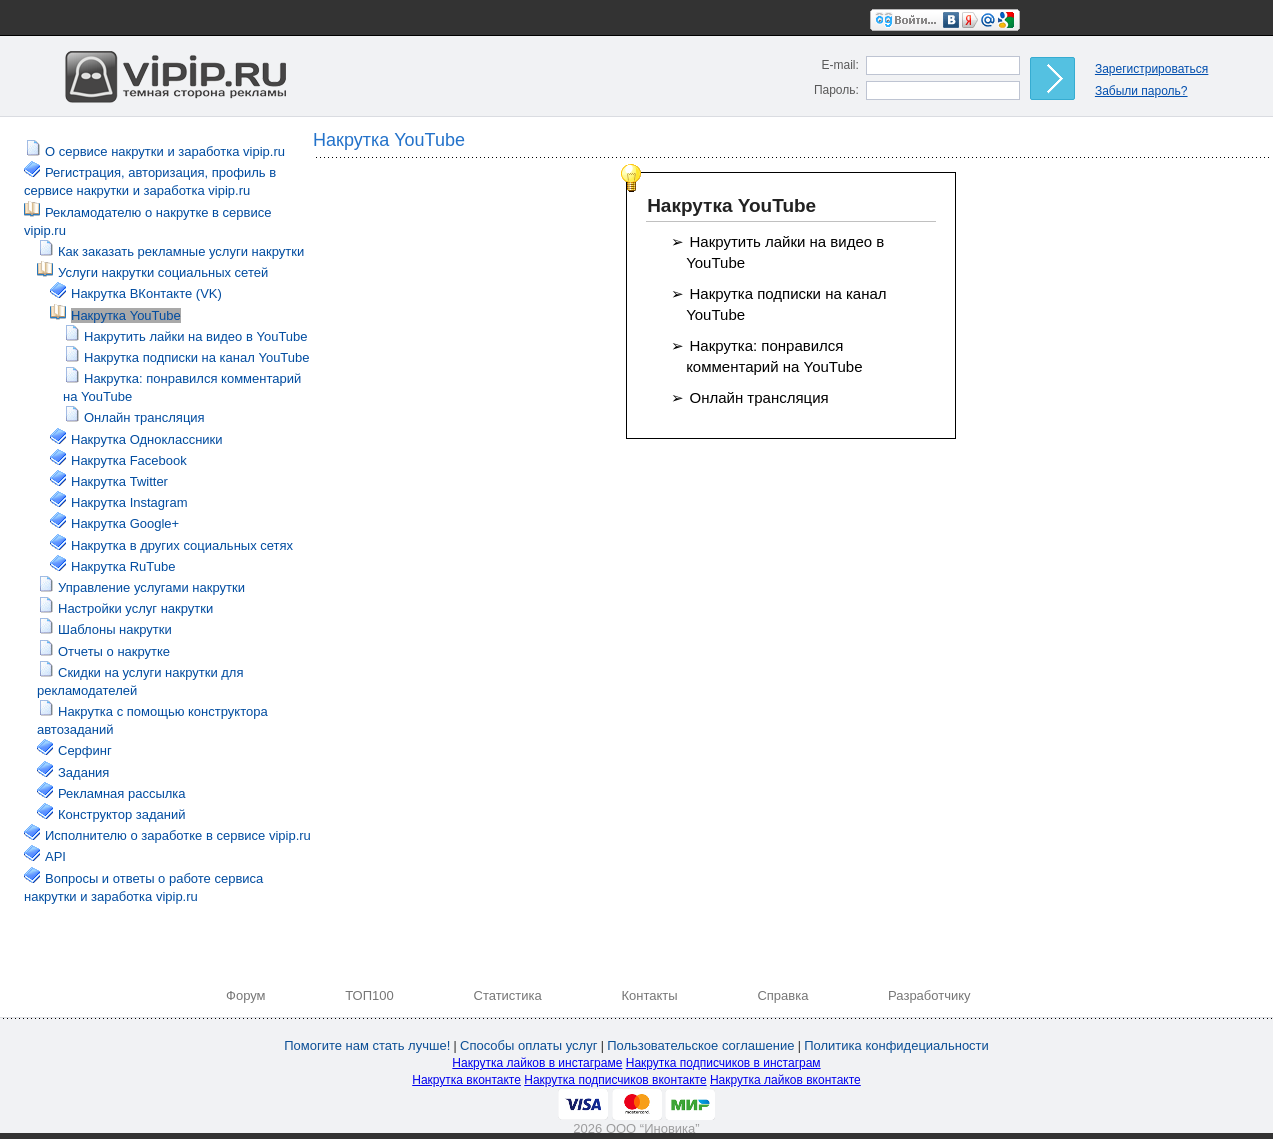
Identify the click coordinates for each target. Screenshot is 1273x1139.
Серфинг (85, 750)
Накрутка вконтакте (466, 1080)
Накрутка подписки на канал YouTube (197, 357)
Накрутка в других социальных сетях (182, 545)
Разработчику (929, 995)
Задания (83, 772)
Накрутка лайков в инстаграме (537, 1063)
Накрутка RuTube (123, 566)
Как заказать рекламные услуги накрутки (181, 251)
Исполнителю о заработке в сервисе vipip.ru (178, 835)
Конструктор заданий (121, 814)
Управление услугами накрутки (151, 587)
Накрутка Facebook (129, 460)
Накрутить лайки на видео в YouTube (196, 336)
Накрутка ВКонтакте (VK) (146, 293)
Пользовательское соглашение (700, 1045)
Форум (246, 995)
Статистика (508, 995)
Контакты (650, 995)
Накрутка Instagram (129, 502)
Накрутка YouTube (126, 315)
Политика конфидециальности (896, 1045)
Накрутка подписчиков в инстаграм (723, 1063)
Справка (782, 995)
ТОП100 (369, 995)
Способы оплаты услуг (528, 1045)
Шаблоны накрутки (115, 629)
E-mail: (840, 65)
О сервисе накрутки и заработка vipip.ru (165, 151)
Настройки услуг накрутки (135, 608)
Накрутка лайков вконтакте (785, 1080)
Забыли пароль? (1141, 91)
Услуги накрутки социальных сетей (163, 272)
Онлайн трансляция (144, 417)
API (55, 856)
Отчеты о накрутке (114, 651)
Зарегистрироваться (1151, 69)
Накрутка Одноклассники (147, 439)
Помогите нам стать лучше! (367, 1045)
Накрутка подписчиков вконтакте (615, 1080)
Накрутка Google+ (125, 523)
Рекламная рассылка (122, 793)
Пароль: (836, 90)
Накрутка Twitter (119, 481)
